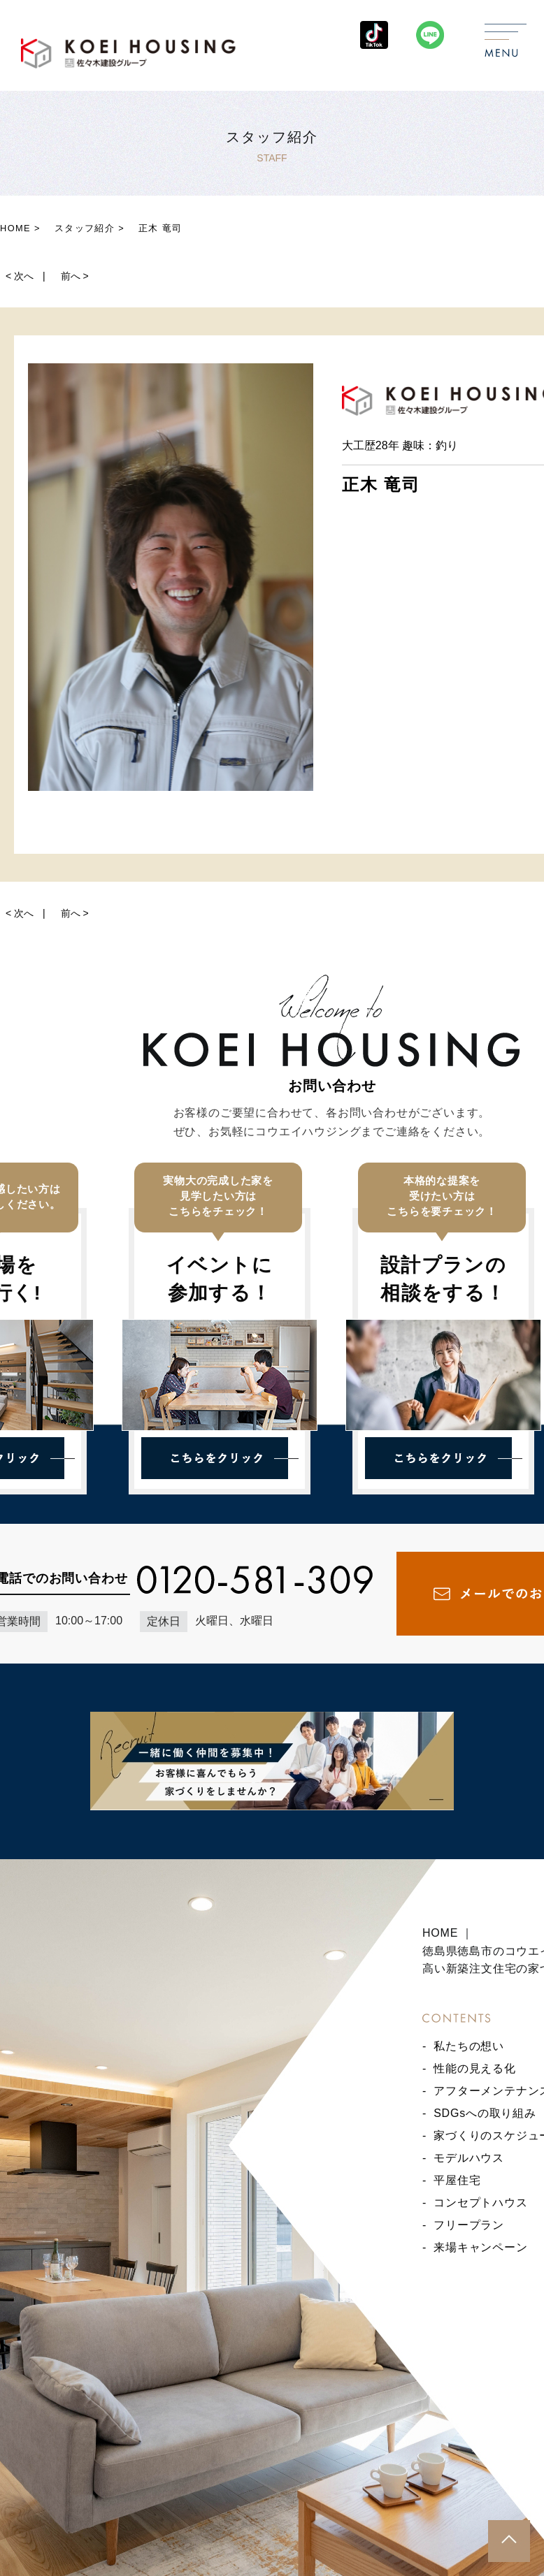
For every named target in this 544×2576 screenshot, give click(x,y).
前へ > (75, 276)
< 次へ (20, 276)
